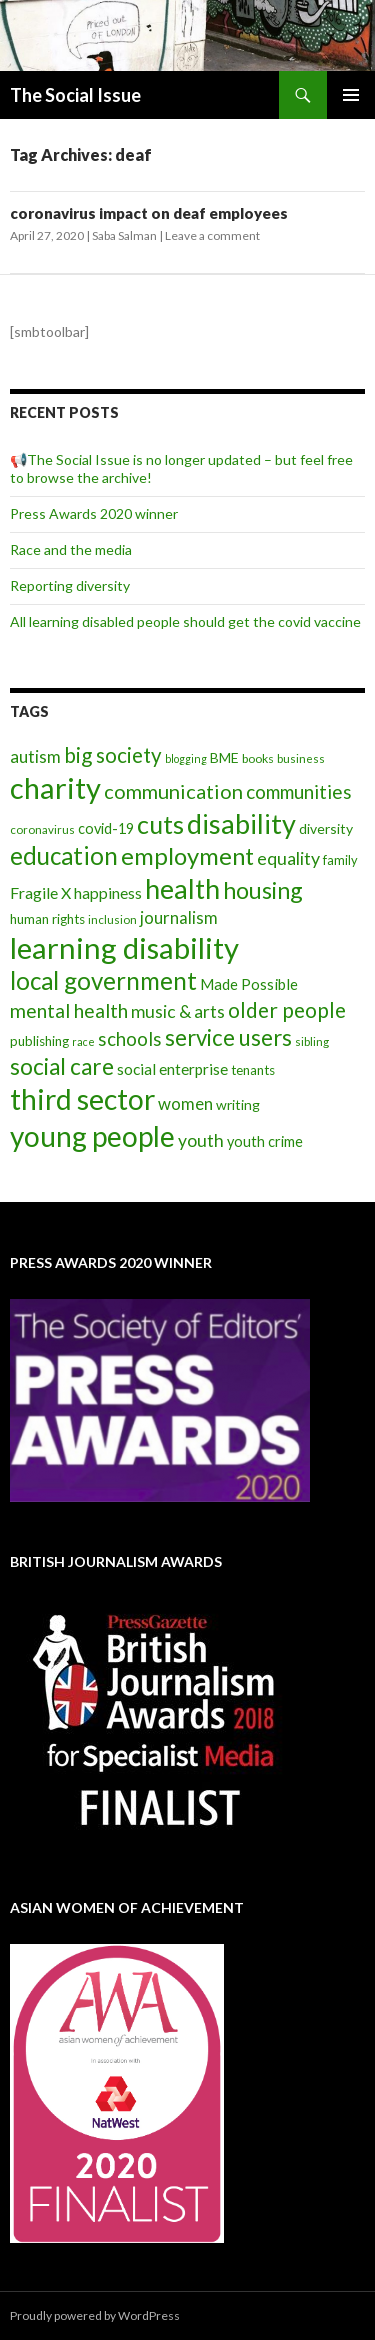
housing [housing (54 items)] (263, 890)
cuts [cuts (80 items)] (160, 824)
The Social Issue (75, 95)
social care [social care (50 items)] (62, 1066)
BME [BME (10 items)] (224, 757)
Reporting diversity (70, 585)
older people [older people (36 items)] (287, 1010)
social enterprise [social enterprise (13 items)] (172, 1069)
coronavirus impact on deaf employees (149, 213)
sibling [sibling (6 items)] (312, 1041)
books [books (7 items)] (258, 758)
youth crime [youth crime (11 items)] (265, 1141)
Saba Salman (124, 235)
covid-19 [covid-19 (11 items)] (106, 828)
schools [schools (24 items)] (130, 1039)
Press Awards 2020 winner (94, 513)
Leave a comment (212, 235)
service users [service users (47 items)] (228, 1037)
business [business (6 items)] (301, 758)
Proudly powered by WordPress (95, 2315)
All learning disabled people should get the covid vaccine (185, 621)
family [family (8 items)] (340, 860)
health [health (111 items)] (182, 888)
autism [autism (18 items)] (35, 756)
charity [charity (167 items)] (55, 787)
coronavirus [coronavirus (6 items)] (42, 829)
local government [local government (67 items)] (103, 980)
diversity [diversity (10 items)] (326, 828)
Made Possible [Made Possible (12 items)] (249, 984)
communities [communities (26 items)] (299, 791)
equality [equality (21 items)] (288, 858)
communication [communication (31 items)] (173, 791)
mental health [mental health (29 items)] (69, 1010)
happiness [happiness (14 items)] (108, 892)
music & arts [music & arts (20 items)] (178, 1011)
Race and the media (71, 549)
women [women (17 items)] (185, 1103)
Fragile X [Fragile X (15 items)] (40, 892)
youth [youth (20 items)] (201, 1140)
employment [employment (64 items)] (187, 855)
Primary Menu (351, 95)
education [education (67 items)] (64, 855)
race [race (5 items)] (83, 1041)
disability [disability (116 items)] (241, 823)
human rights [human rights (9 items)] (47, 919)
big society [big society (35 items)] (113, 755)
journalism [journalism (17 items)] (179, 917)
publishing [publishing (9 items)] (39, 1041)
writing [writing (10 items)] (238, 1104)
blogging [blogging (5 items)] (186, 758)
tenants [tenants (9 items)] (253, 1070)
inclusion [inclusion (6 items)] (112, 919)
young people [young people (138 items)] (92, 1136)
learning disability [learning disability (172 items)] (124, 947)
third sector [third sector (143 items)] (82, 1099)
